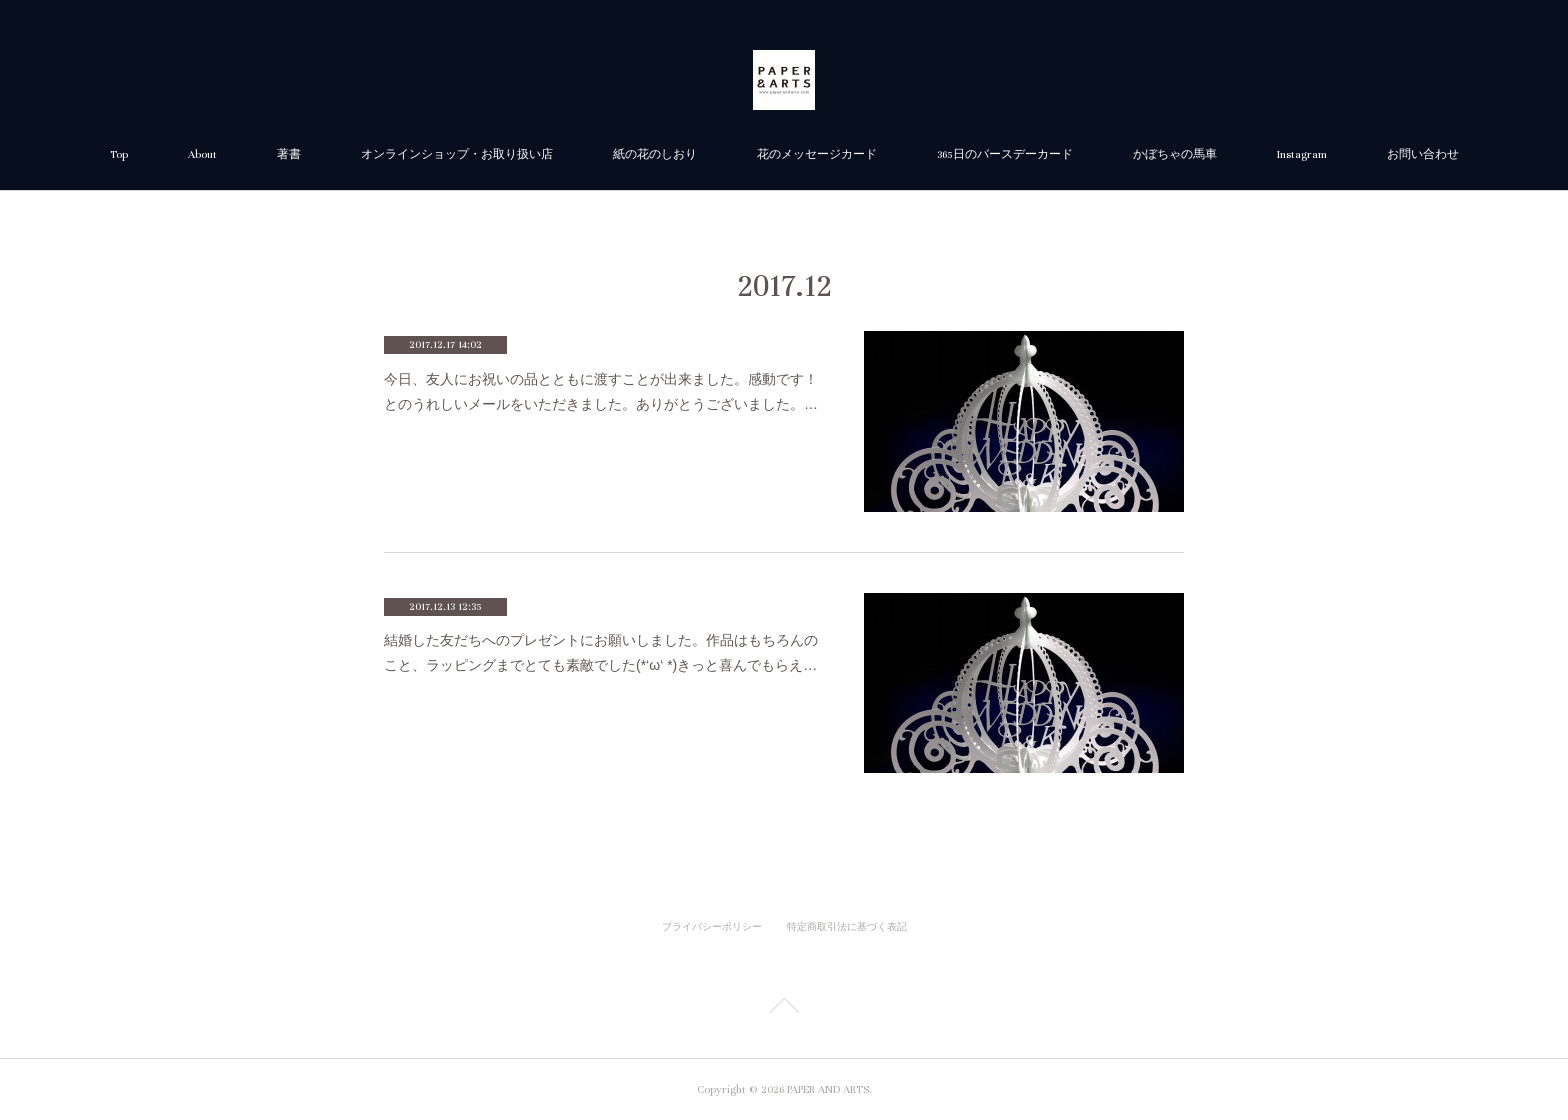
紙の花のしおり (655, 154)
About (202, 154)
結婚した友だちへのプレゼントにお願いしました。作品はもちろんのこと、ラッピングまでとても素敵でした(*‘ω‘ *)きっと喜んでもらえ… (601, 652)
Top (119, 154)
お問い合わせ (1423, 154)
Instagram (1302, 154)
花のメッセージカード (817, 154)
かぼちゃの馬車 (1175, 154)
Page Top (784, 1009)
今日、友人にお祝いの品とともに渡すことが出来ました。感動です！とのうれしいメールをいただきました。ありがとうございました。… (601, 391)
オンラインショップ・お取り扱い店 (457, 154)
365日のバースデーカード (1005, 154)
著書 (289, 154)
